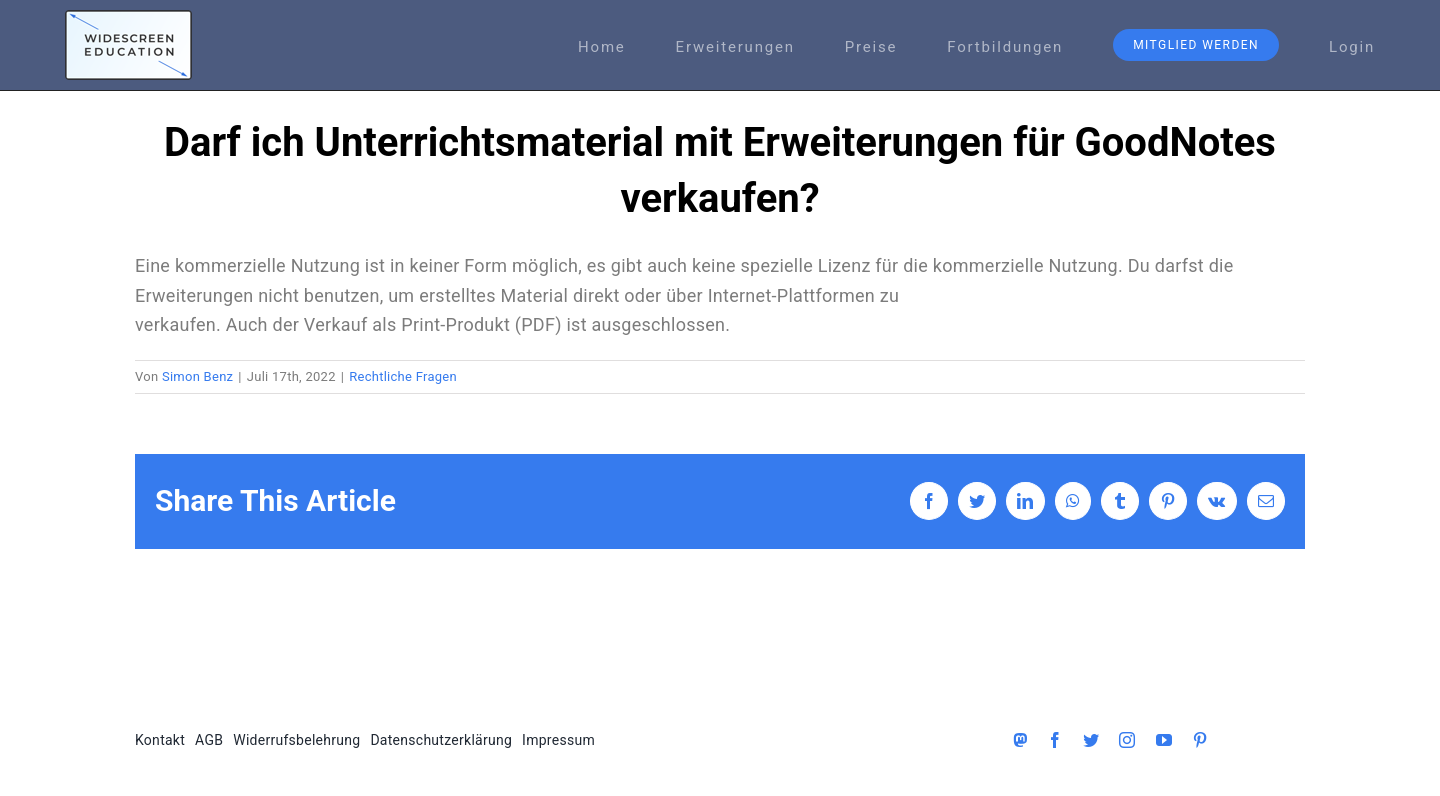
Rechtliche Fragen (403, 376)
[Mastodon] (1020, 740)
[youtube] (1164, 740)
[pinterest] (1200, 740)
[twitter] (1091, 740)
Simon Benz (197, 376)
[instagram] (1127, 740)
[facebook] (1055, 740)
